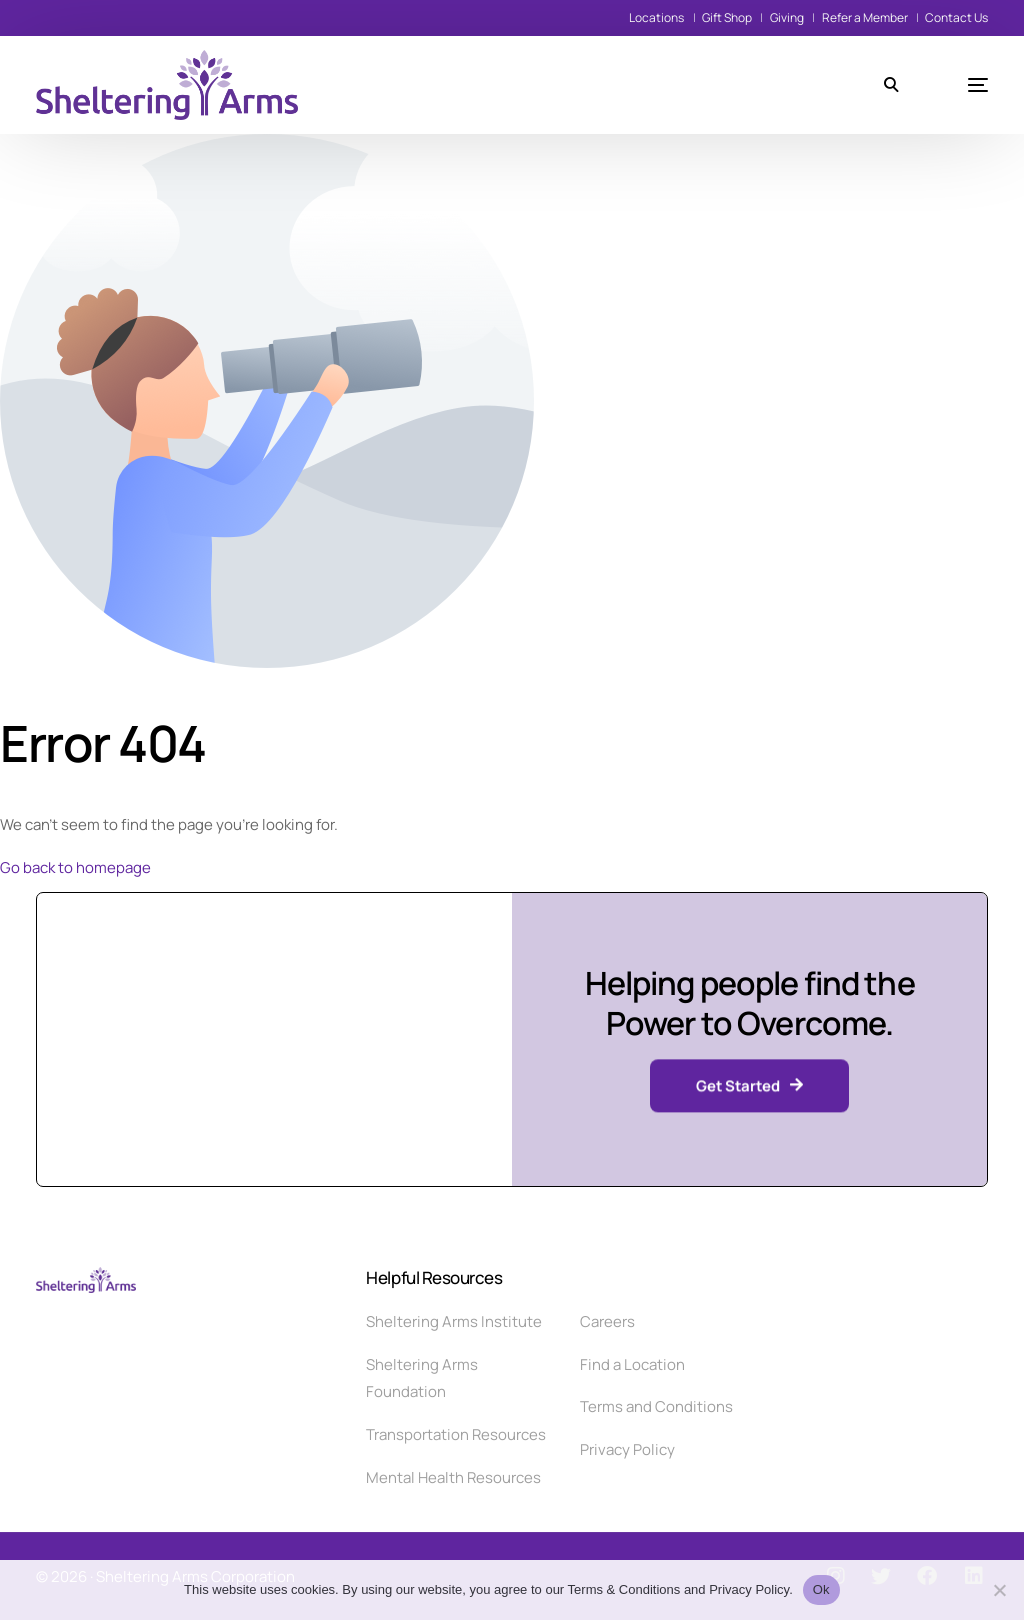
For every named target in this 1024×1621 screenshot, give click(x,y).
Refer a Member (865, 17)
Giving (787, 17)
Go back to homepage (75, 867)
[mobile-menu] (953, 85)
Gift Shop (727, 17)
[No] (999, 1590)
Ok (821, 1589)
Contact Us (956, 17)
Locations (656, 17)
